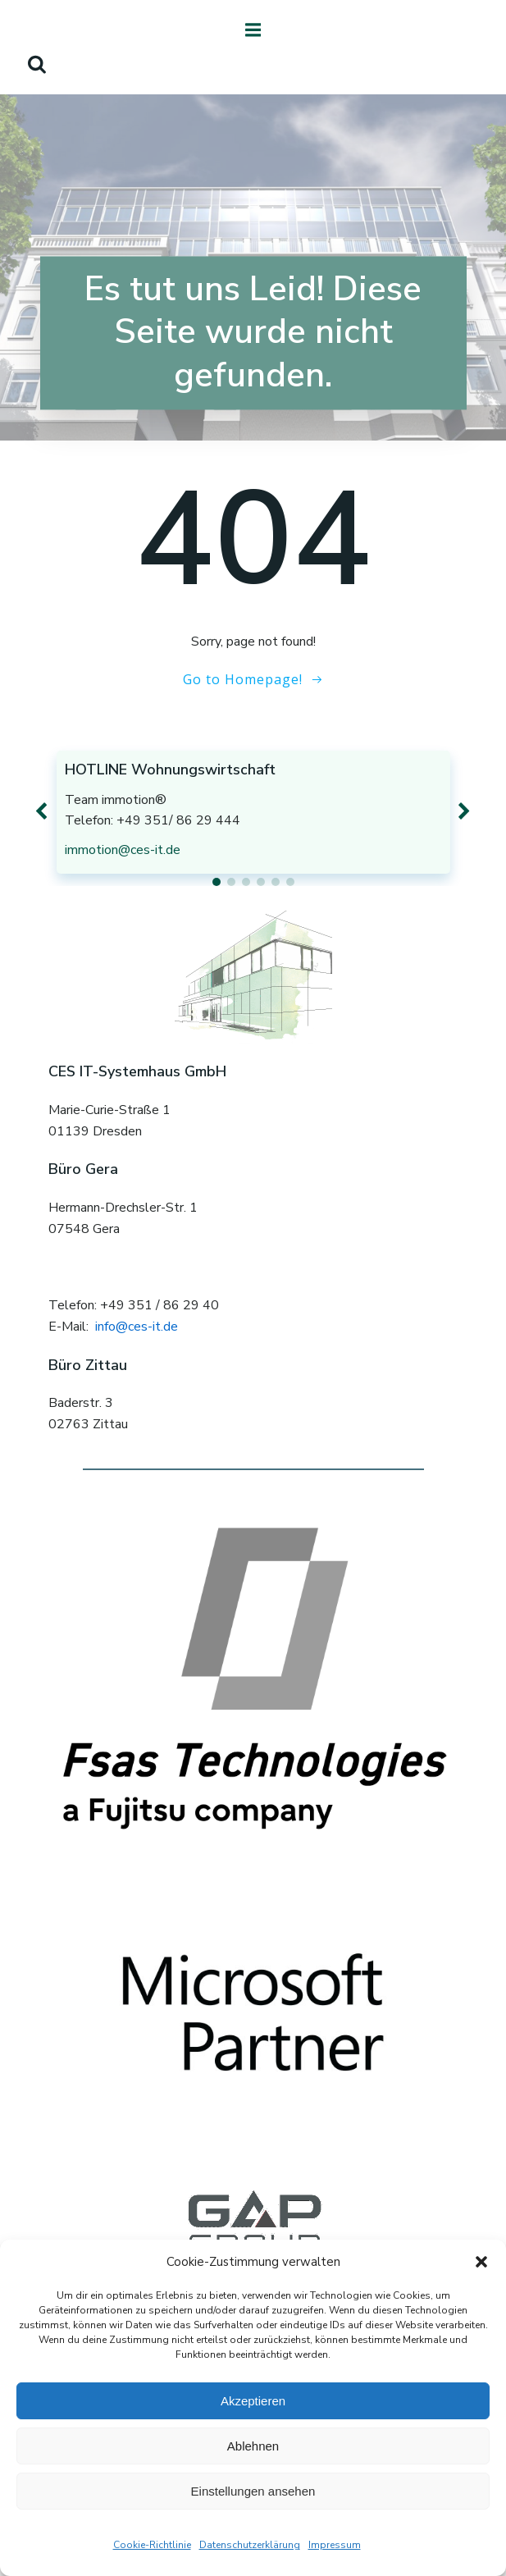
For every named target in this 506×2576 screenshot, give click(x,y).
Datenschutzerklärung (249, 2544)
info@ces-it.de (136, 1327)
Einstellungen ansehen (253, 2491)
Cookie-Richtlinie (152, 2544)
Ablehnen (253, 2446)
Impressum (334, 2544)
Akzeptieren (253, 2401)
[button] (481, 2262)
